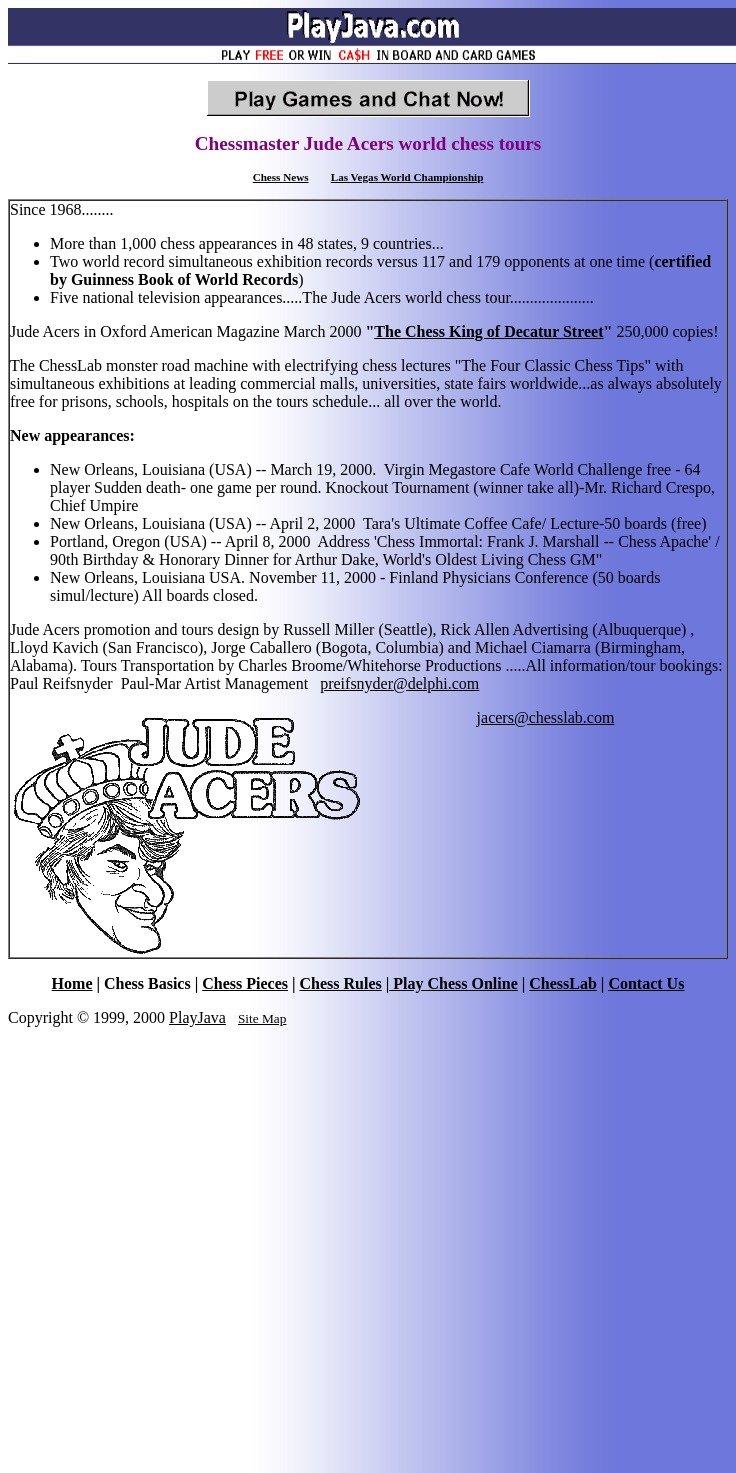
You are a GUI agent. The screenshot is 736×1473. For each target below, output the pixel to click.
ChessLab (563, 983)
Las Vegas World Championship (407, 177)
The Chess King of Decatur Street (488, 331)
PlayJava (197, 1017)
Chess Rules (341, 983)
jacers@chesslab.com (546, 717)
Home (72, 983)
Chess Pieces (245, 983)
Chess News (281, 177)
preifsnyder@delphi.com (399, 683)
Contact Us (646, 983)
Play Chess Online (453, 983)
